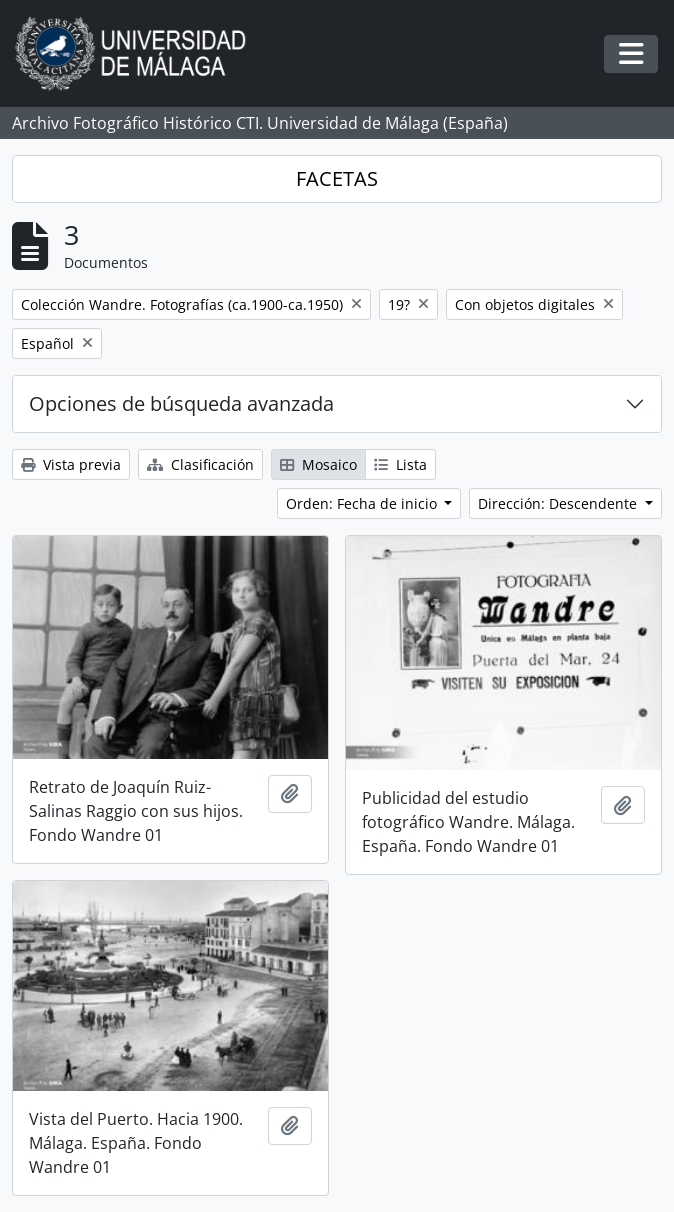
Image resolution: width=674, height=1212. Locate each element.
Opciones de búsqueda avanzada (181, 403)
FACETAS (337, 178)
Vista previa (71, 464)
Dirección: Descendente (559, 503)
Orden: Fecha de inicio (363, 503)
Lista (400, 464)
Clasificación (200, 464)
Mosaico (318, 464)
